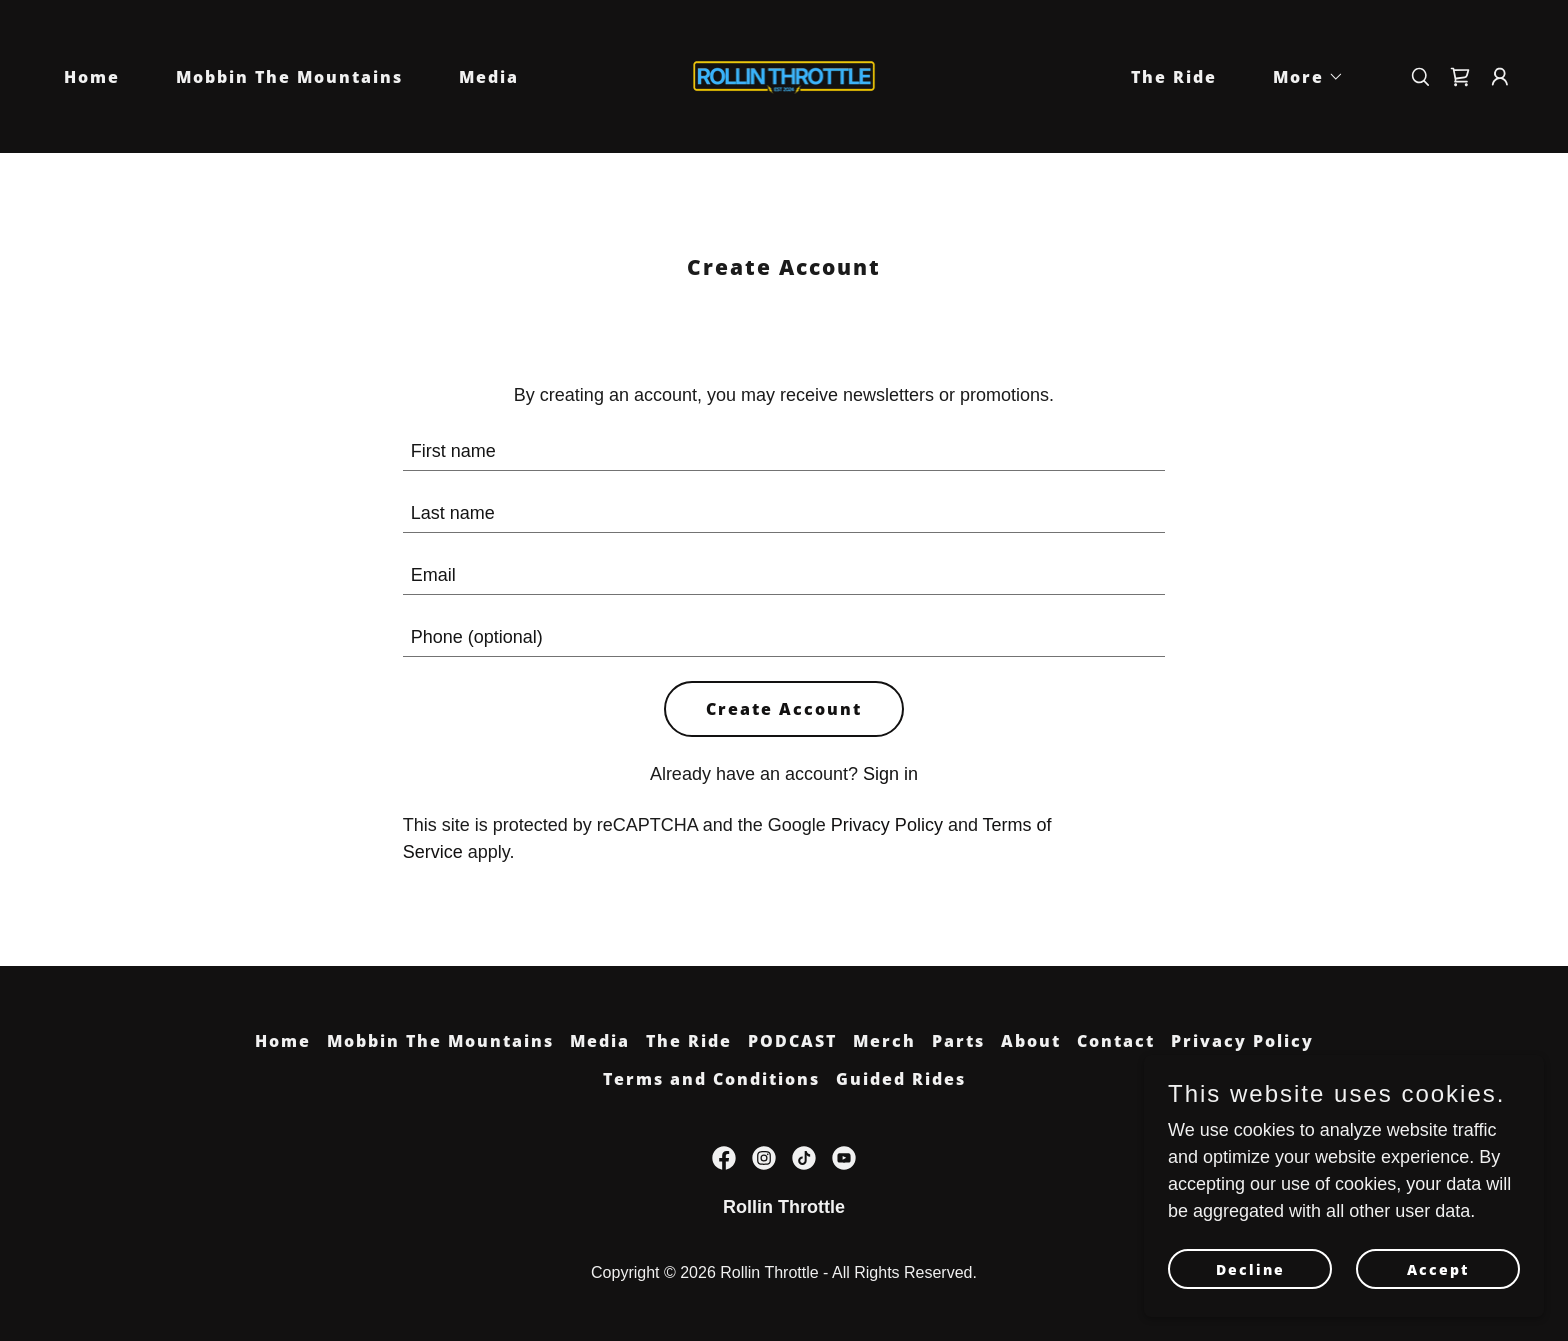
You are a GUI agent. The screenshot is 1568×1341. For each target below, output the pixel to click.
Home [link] (92, 77)
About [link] (1031, 1041)
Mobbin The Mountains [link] (289, 77)
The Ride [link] (1174, 77)
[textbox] (784, 452)
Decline (1250, 1269)
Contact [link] (1116, 1041)
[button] (1300, 77)
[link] (784, 75)
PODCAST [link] (792, 1041)
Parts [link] (958, 1041)
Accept (1438, 1269)
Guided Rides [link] (901, 1079)
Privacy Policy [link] (887, 825)
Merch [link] (884, 1041)
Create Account (784, 709)
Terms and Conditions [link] (711, 1079)
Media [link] (489, 77)
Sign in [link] (890, 774)
